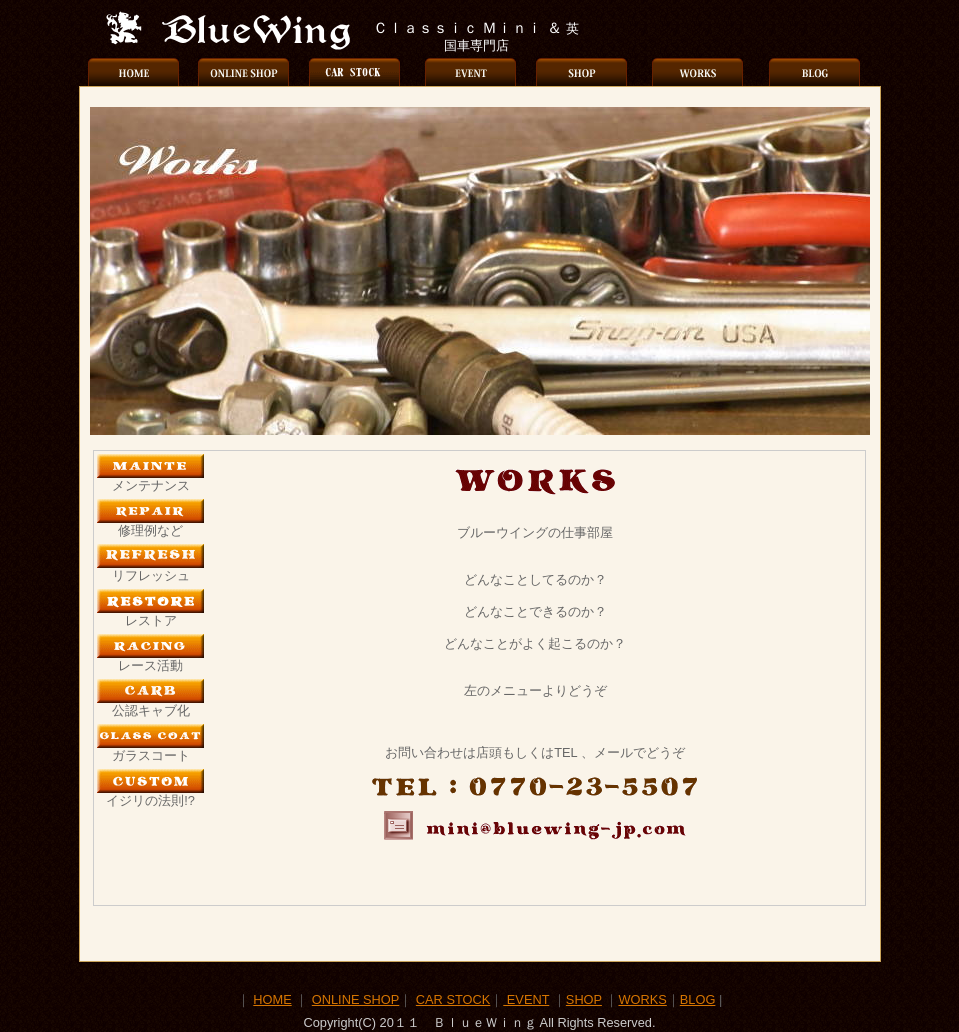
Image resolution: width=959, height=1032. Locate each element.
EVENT (526, 999)
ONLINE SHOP (355, 999)
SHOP (584, 999)
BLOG (698, 999)
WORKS (642, 999)
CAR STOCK (453, 999)
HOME (272, 999)
